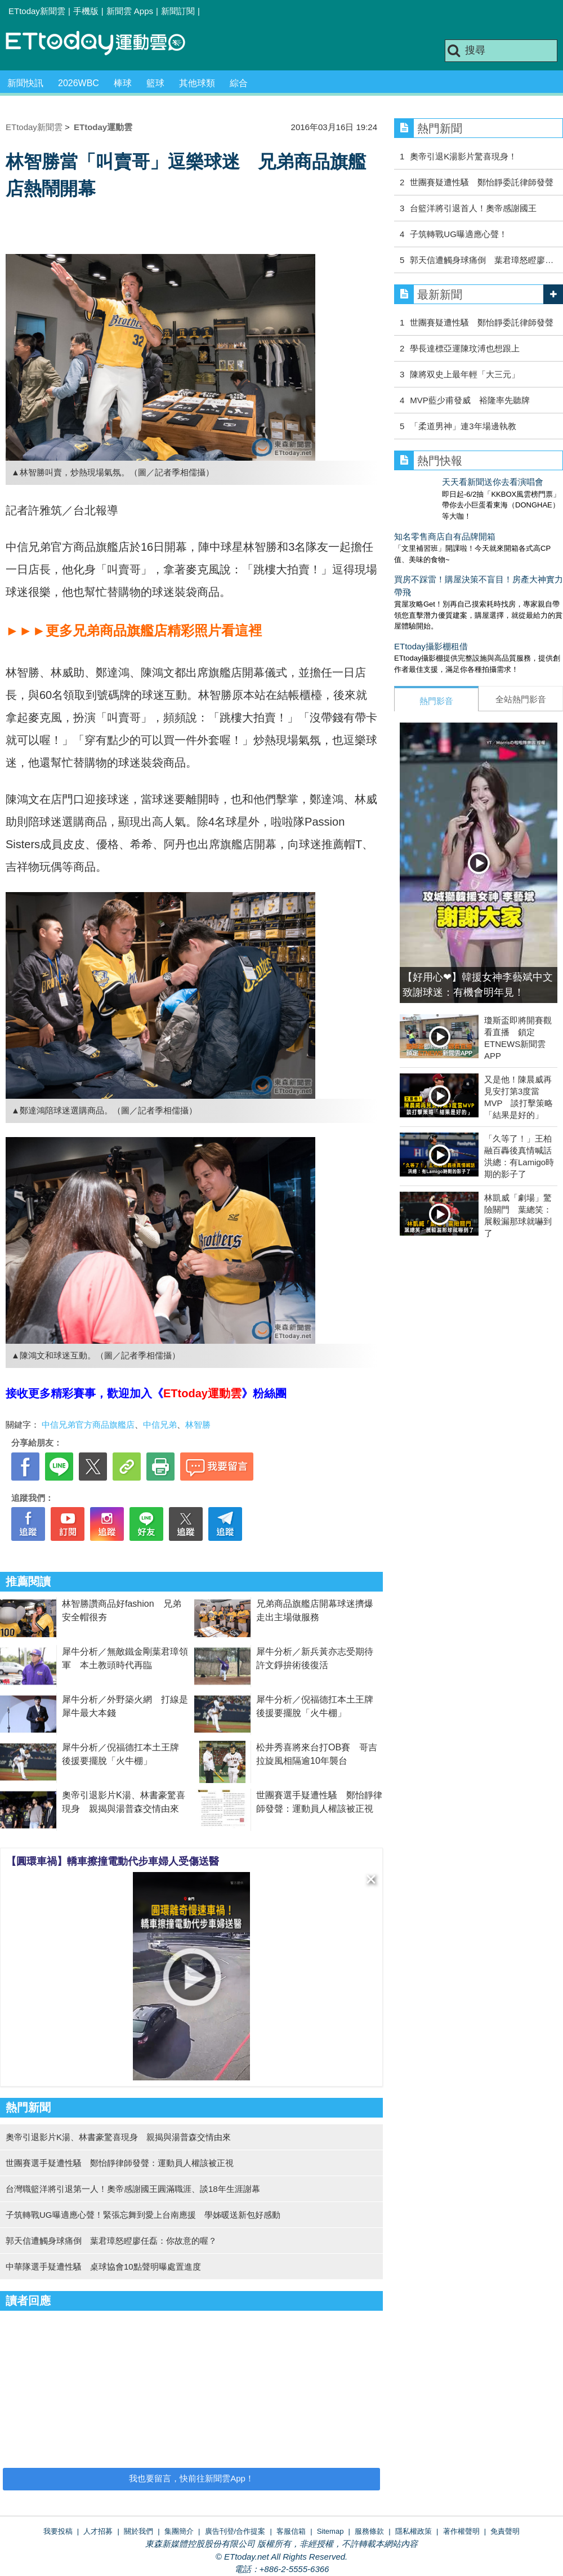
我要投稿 (58, 2531)
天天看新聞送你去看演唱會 (444, 482)
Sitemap (330, 2531)
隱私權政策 (413, 2531)
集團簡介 (179, 2531)
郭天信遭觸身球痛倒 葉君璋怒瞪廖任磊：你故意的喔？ (111, 2240)
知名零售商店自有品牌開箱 (444, 525)
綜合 (239, 83)
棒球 (123, 83)
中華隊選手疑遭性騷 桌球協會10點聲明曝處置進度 (103, 2266)
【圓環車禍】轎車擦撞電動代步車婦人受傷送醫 (112, 1861)
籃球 (155, 83)
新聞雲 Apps (129, 11)
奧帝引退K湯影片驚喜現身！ (463, 156)
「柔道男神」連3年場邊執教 (463, 426)
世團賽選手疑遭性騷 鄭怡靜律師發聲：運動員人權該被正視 (120, 2163)
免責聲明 (505, 2531)
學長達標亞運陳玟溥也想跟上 (465, 348)
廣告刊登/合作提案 (235, 2531)
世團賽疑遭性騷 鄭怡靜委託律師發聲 (481, 182)
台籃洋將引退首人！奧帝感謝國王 (473, 208)
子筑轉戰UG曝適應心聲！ (458, 234)
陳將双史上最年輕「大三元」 (465, 374)
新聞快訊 (25, 83)
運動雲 (104, 43)
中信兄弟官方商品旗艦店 (88, 1424)
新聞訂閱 (178, 11)
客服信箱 (291, 2531)
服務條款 (369, 2531)
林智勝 (198, 1424)
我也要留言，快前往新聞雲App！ (191, 2478)
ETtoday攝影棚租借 (431, 635)
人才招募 (98, 2531)
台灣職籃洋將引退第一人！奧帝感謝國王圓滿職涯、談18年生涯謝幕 (133, 2189)
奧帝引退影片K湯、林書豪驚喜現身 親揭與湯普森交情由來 (118, 2137)
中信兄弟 (160, 1424)
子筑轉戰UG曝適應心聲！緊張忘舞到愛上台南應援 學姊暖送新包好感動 (143, 2215)
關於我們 (138, 2531)
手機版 (86, 11)
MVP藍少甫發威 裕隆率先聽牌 (470, 400)
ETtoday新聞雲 (36, 11)
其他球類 (197, 83)
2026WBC (78, 83)
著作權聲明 (461, 2531)
